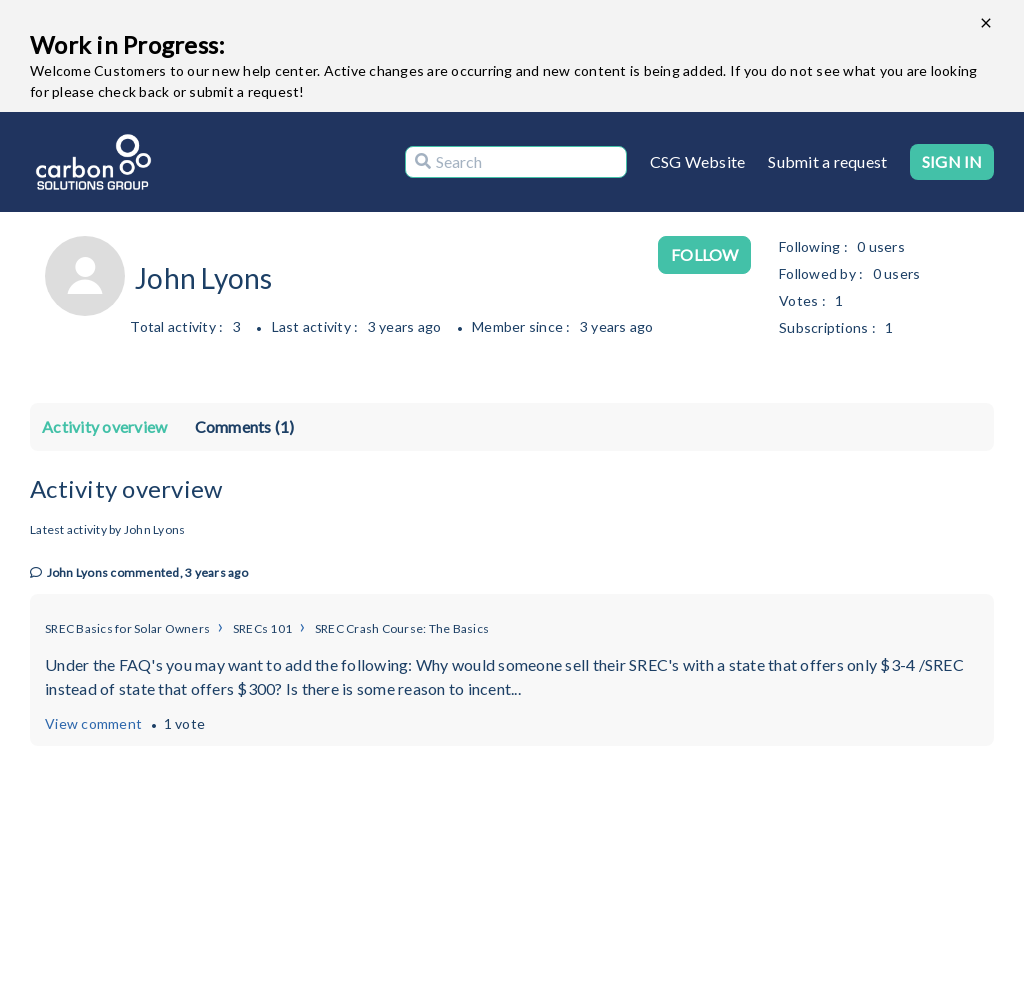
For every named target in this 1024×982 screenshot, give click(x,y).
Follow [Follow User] (704, 254)
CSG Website (698, 161)
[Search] (516, 162)
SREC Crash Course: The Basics (402, 628)
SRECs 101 (262, 628)
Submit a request (827, 161)
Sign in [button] (952, 161)
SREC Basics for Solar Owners (127, 628)
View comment (93, 723)
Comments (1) (245, 426)
